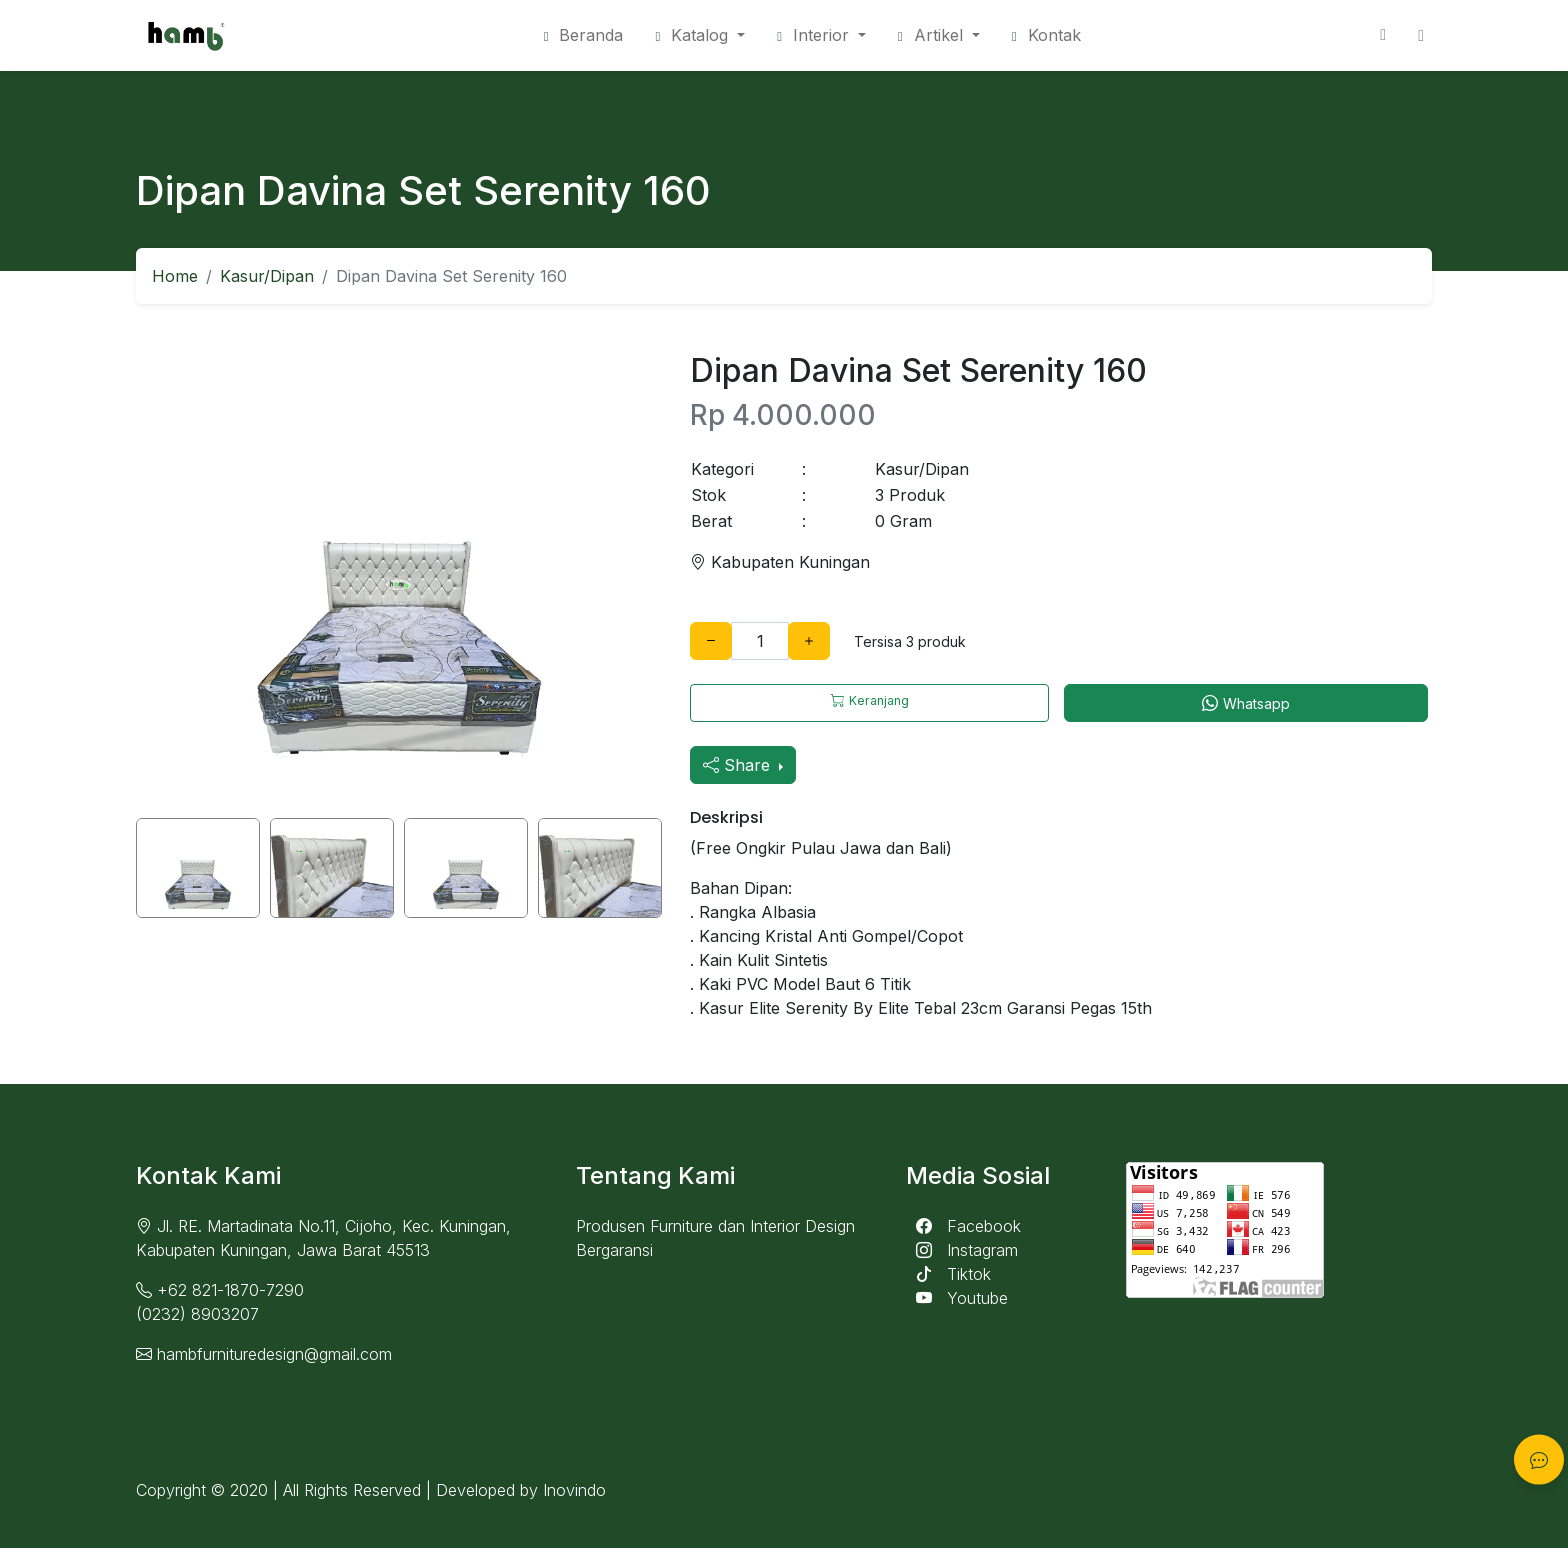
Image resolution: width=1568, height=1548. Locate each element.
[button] (821, 35)
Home (175, 276)
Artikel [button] (933, 35)
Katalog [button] (694, 35)
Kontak (1046, 35)
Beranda (584, 35)
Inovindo (574, 1490)
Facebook (963, 1226)
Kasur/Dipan (267, 276)
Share (739, 765)
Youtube (957, 1298)
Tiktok (948, 1274)
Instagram (962, 1250)
